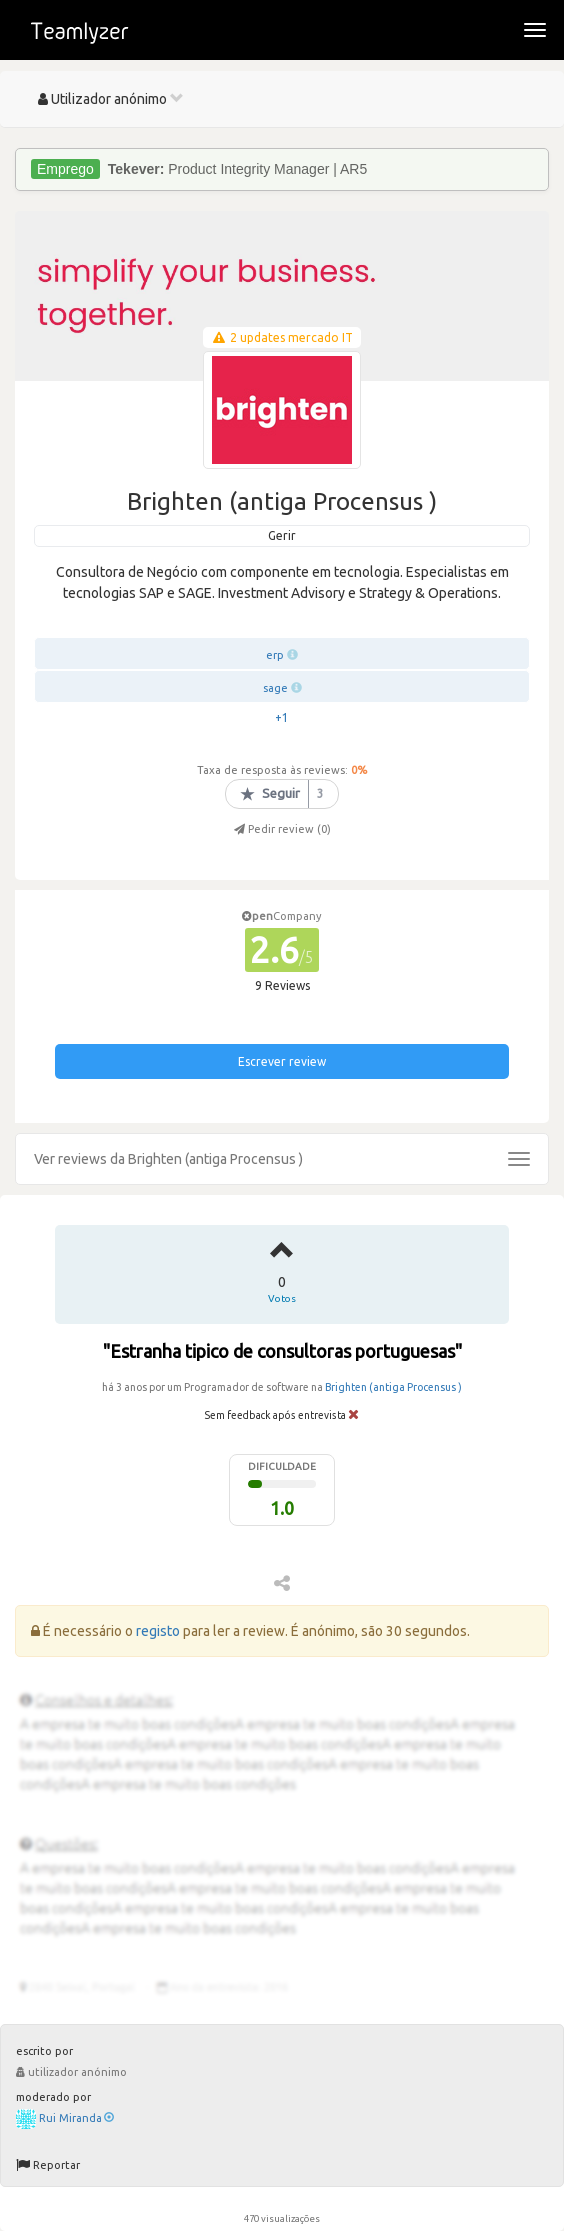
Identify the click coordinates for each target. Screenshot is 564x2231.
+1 (282, 717)
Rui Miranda (76, 2118)
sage (275, 688)
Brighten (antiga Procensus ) (393, 1387)
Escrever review (282, 1061)
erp (275, 655)
